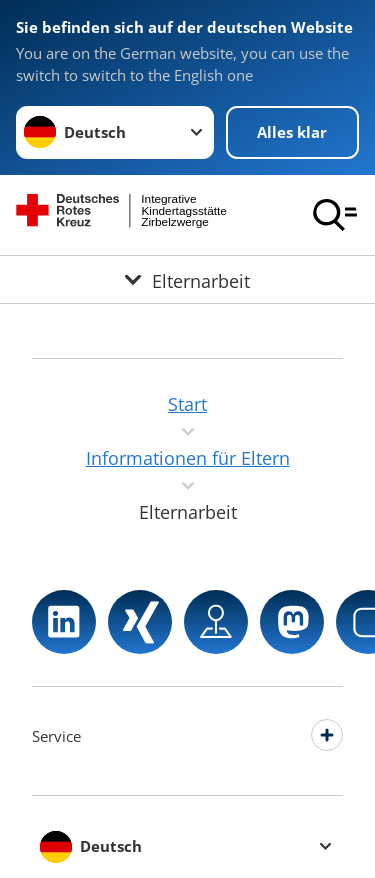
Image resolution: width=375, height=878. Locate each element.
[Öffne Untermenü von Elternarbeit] (187, 279)
